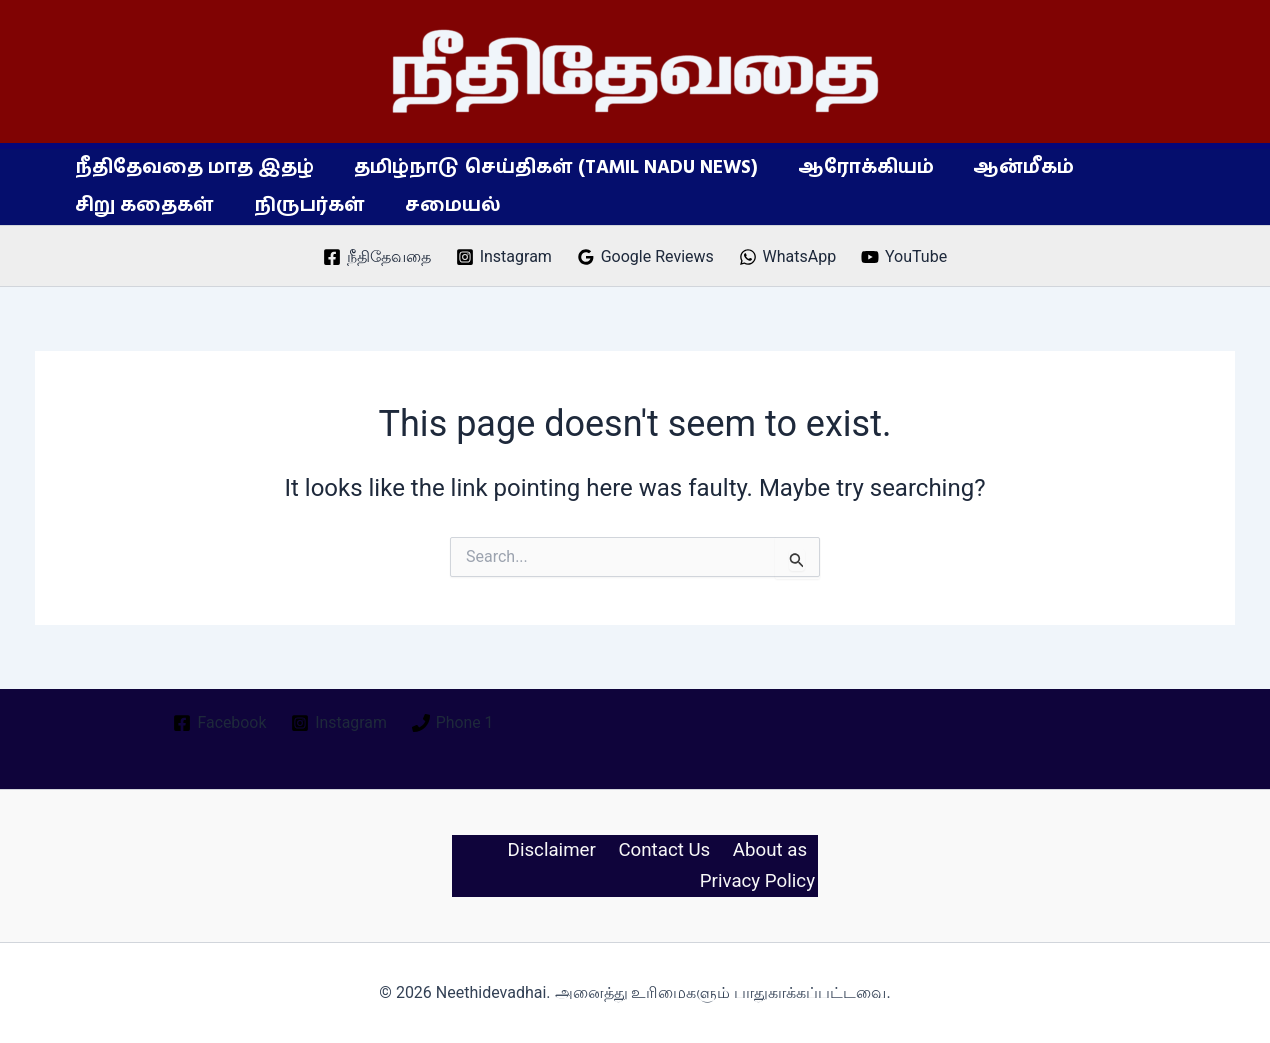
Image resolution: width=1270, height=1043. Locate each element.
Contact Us (667, 850)
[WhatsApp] (787, 257)
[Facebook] (219, 722)
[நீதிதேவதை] (377, 257)
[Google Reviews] (645, 257)
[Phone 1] (453, 722)
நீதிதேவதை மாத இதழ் (193, 167)
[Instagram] (503, 257)
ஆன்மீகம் (1017, 167)
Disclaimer (555, 850)
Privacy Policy (759, 881)
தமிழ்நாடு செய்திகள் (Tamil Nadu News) (553, 167)
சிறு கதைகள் (143, 205)
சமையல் (448, 205)
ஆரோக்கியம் (861, 167)
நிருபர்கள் (306, 205)
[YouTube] (904, 257)
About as (770, 850)
